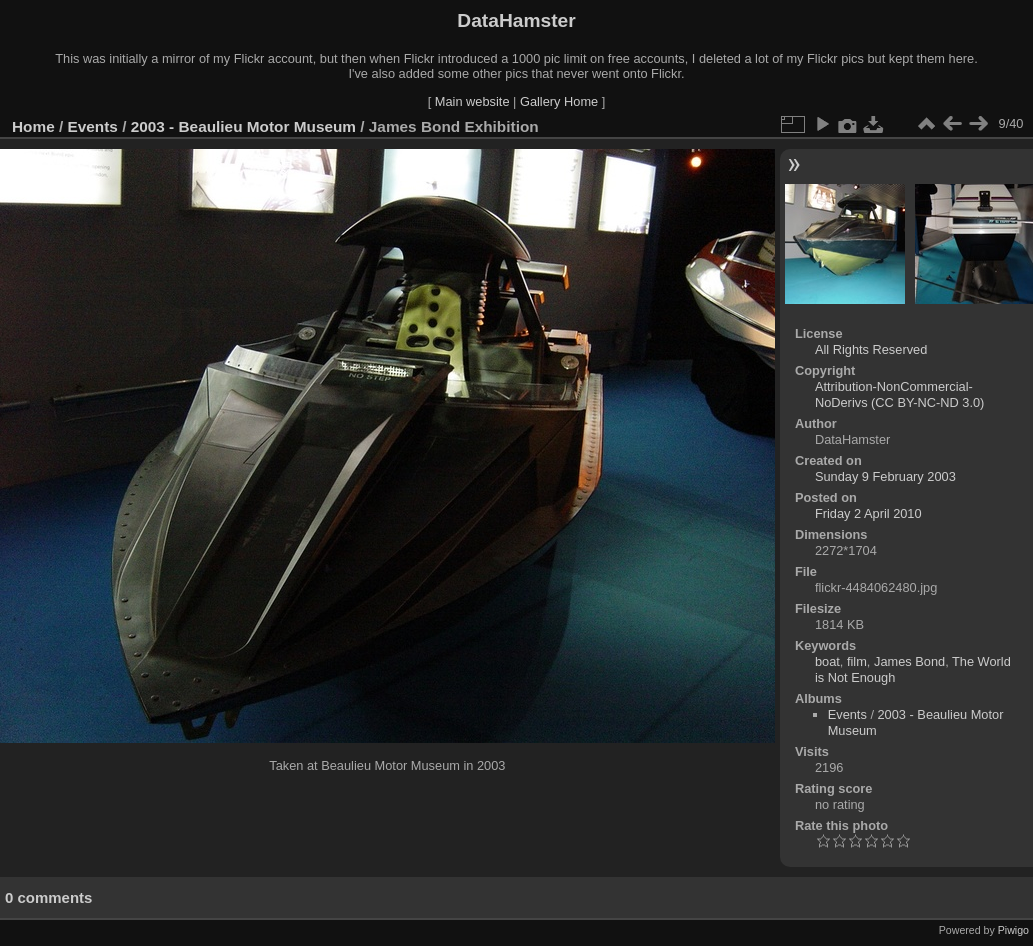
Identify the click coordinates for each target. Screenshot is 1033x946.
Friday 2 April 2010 (868, 513)
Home (33, 126)
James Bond (909, 661)
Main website (472, 101)
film (857, 661)
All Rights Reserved (871, 349)
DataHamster (516, 20)
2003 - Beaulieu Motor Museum (243, 126)
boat (827, 661)
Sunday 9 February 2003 (885, 476)
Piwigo (1013, 930)
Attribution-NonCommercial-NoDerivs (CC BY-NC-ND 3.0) (899, 394)
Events (93, 126)
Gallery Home (559, 101)
